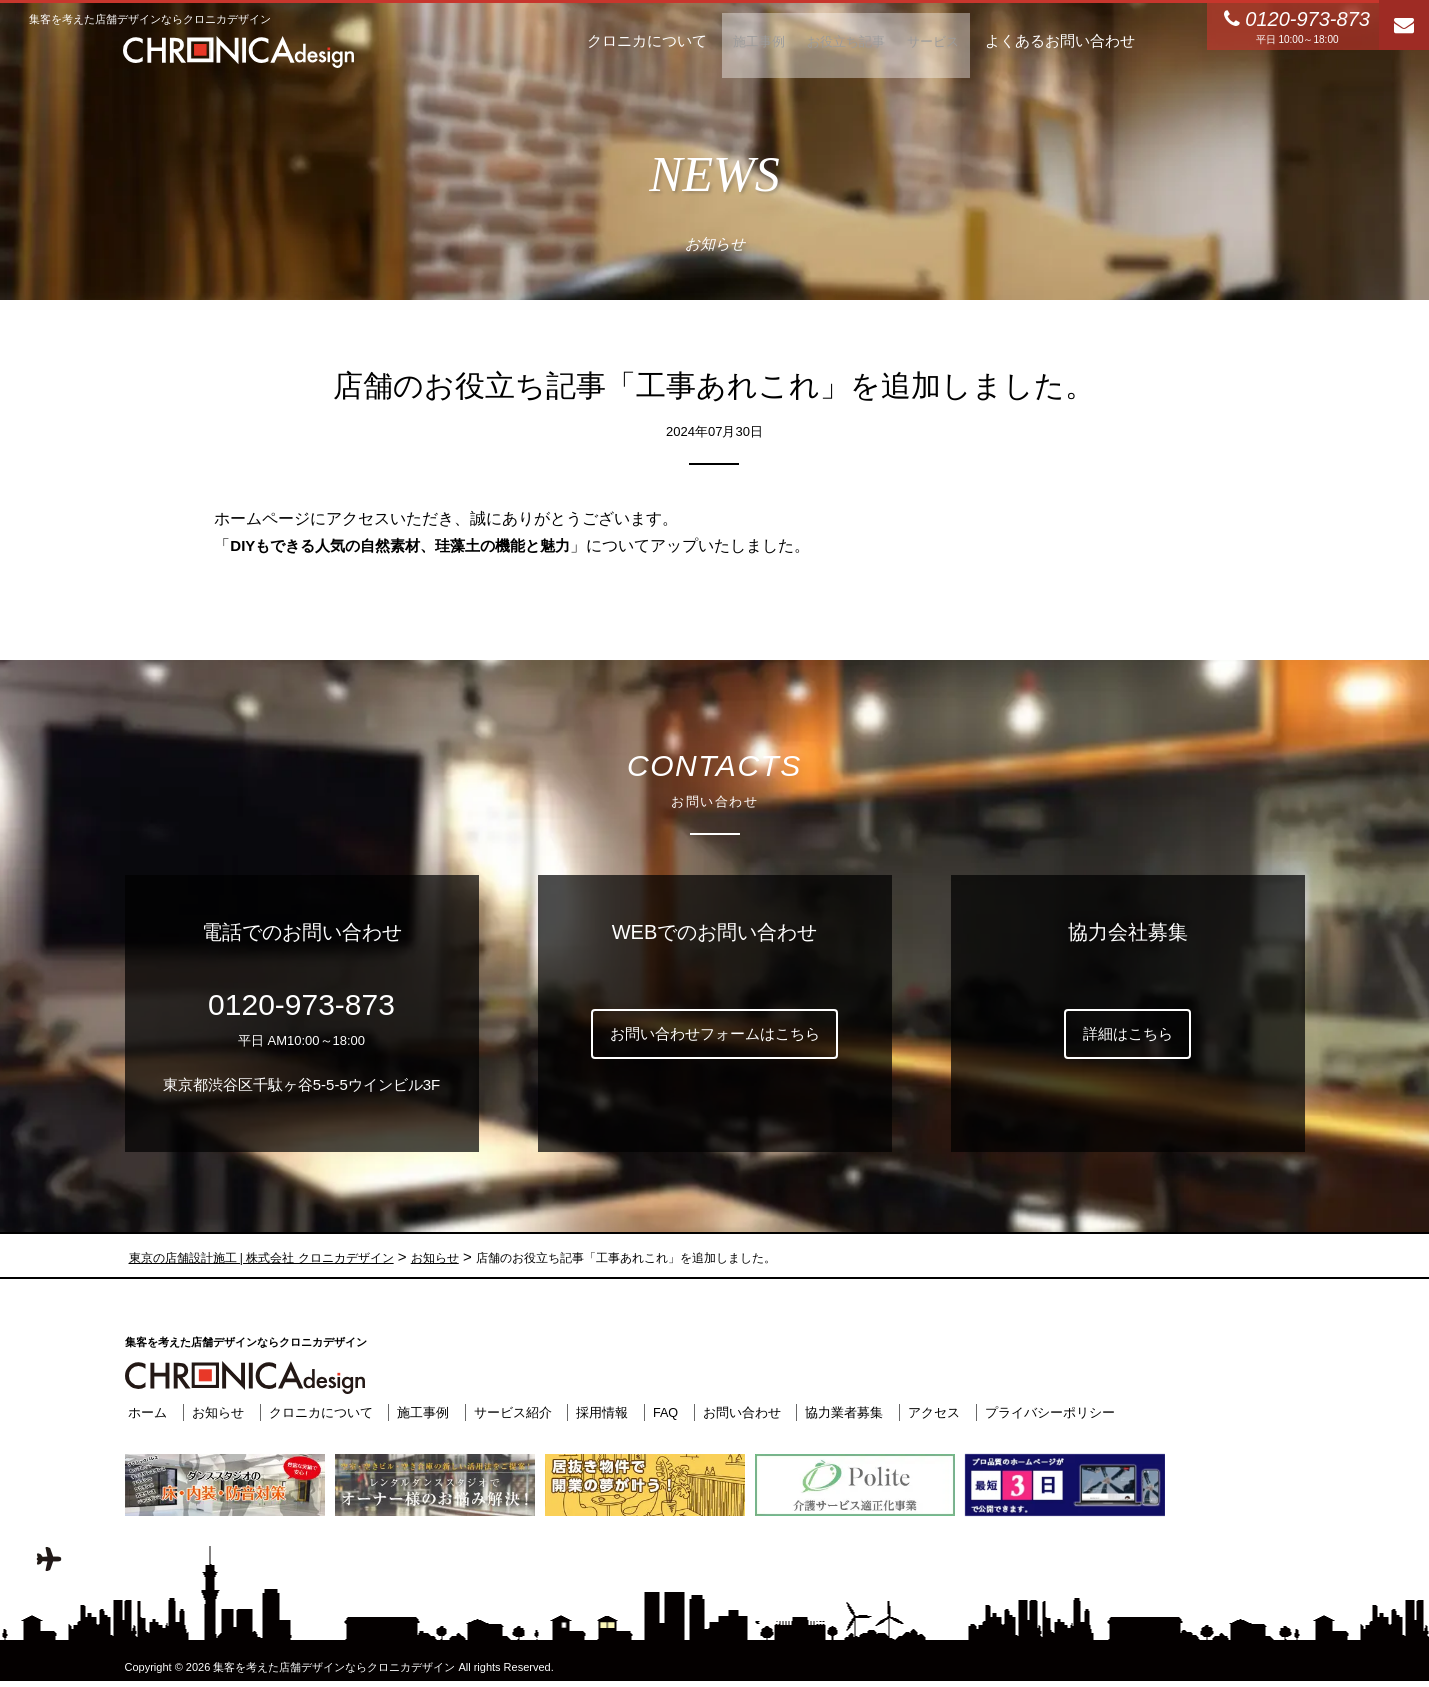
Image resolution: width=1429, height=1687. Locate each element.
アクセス (931, 1411)
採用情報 (599, 1411)
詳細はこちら (1128, 1033)
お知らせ (214, 1411)
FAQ (662, 1411)
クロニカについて (317, 1411)
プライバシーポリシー (1047, 1411)
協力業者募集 (842, 1411)
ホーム (144, 1411)
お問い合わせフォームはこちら (715, 1033)
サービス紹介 (509, 1411)
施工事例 (419, 1411)
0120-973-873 (301, 1004)
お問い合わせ (739, 1411)
